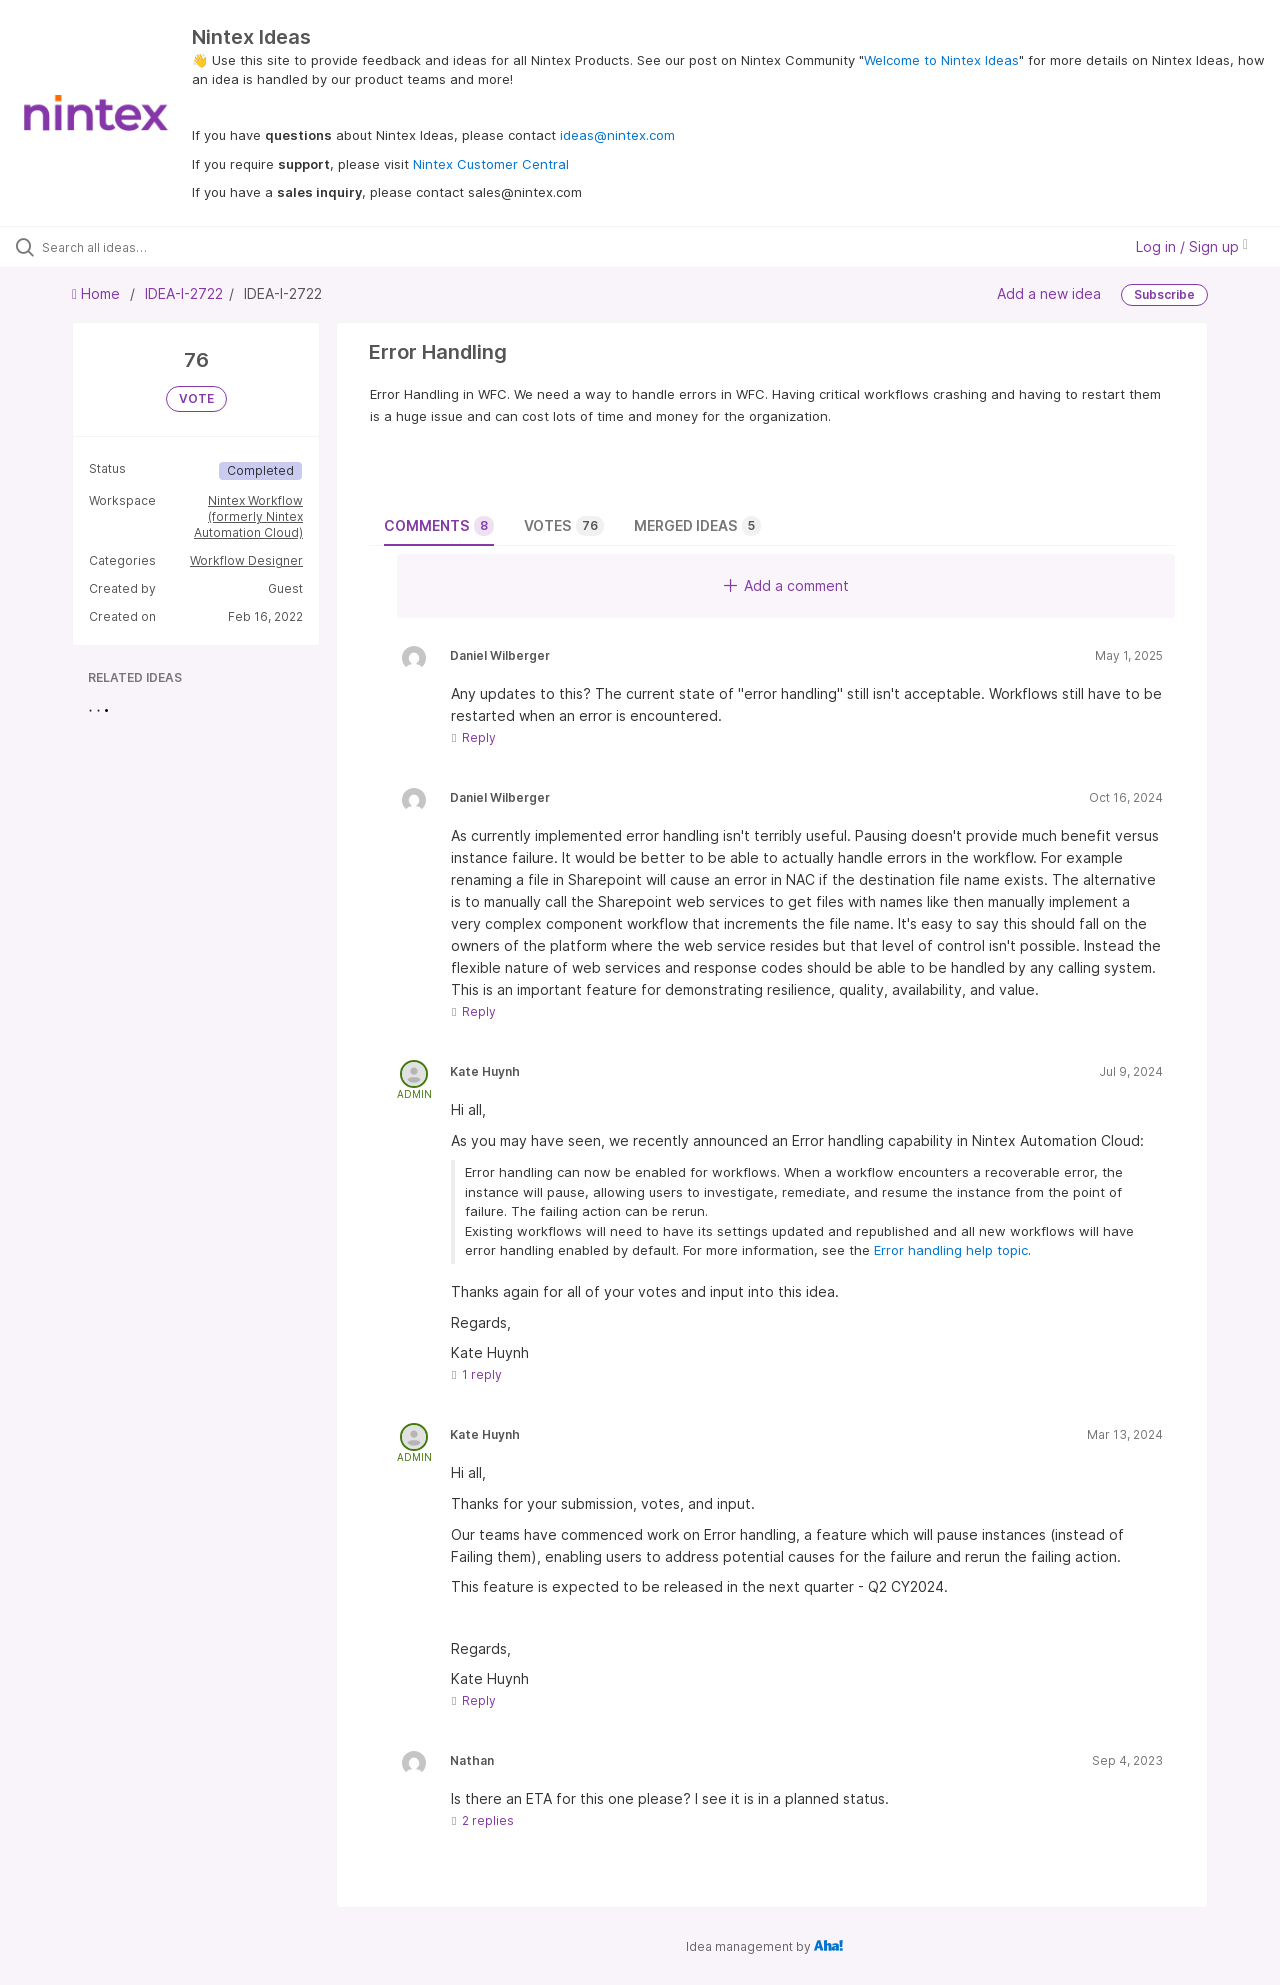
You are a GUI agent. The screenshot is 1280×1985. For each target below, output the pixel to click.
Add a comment (786, 585)
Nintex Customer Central (491, 164)
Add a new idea (1049, 293)
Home (98, 293)
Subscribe (1164, 294)
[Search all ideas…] (153, 247)
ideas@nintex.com (617, 135)
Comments (439, 526)
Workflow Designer (246, 560)
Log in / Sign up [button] (1192, 246)
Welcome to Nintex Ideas (941, 60)
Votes (564, 526)
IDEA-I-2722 (184, 293)
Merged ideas (697, 526)
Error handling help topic (951, 1250)
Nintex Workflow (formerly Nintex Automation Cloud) (248, 516)
